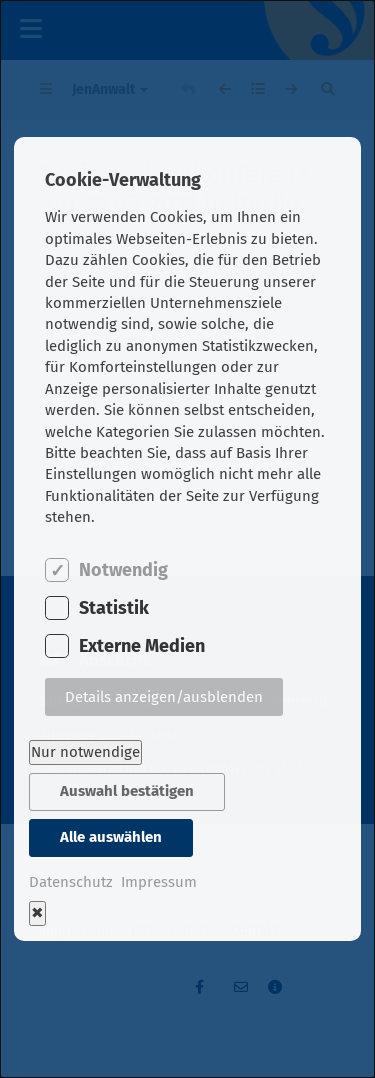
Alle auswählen (111, 837)
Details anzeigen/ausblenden (164, 697)
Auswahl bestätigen (127, 791)
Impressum (159, 882)
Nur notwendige (85, 752)
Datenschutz (71, 882)
